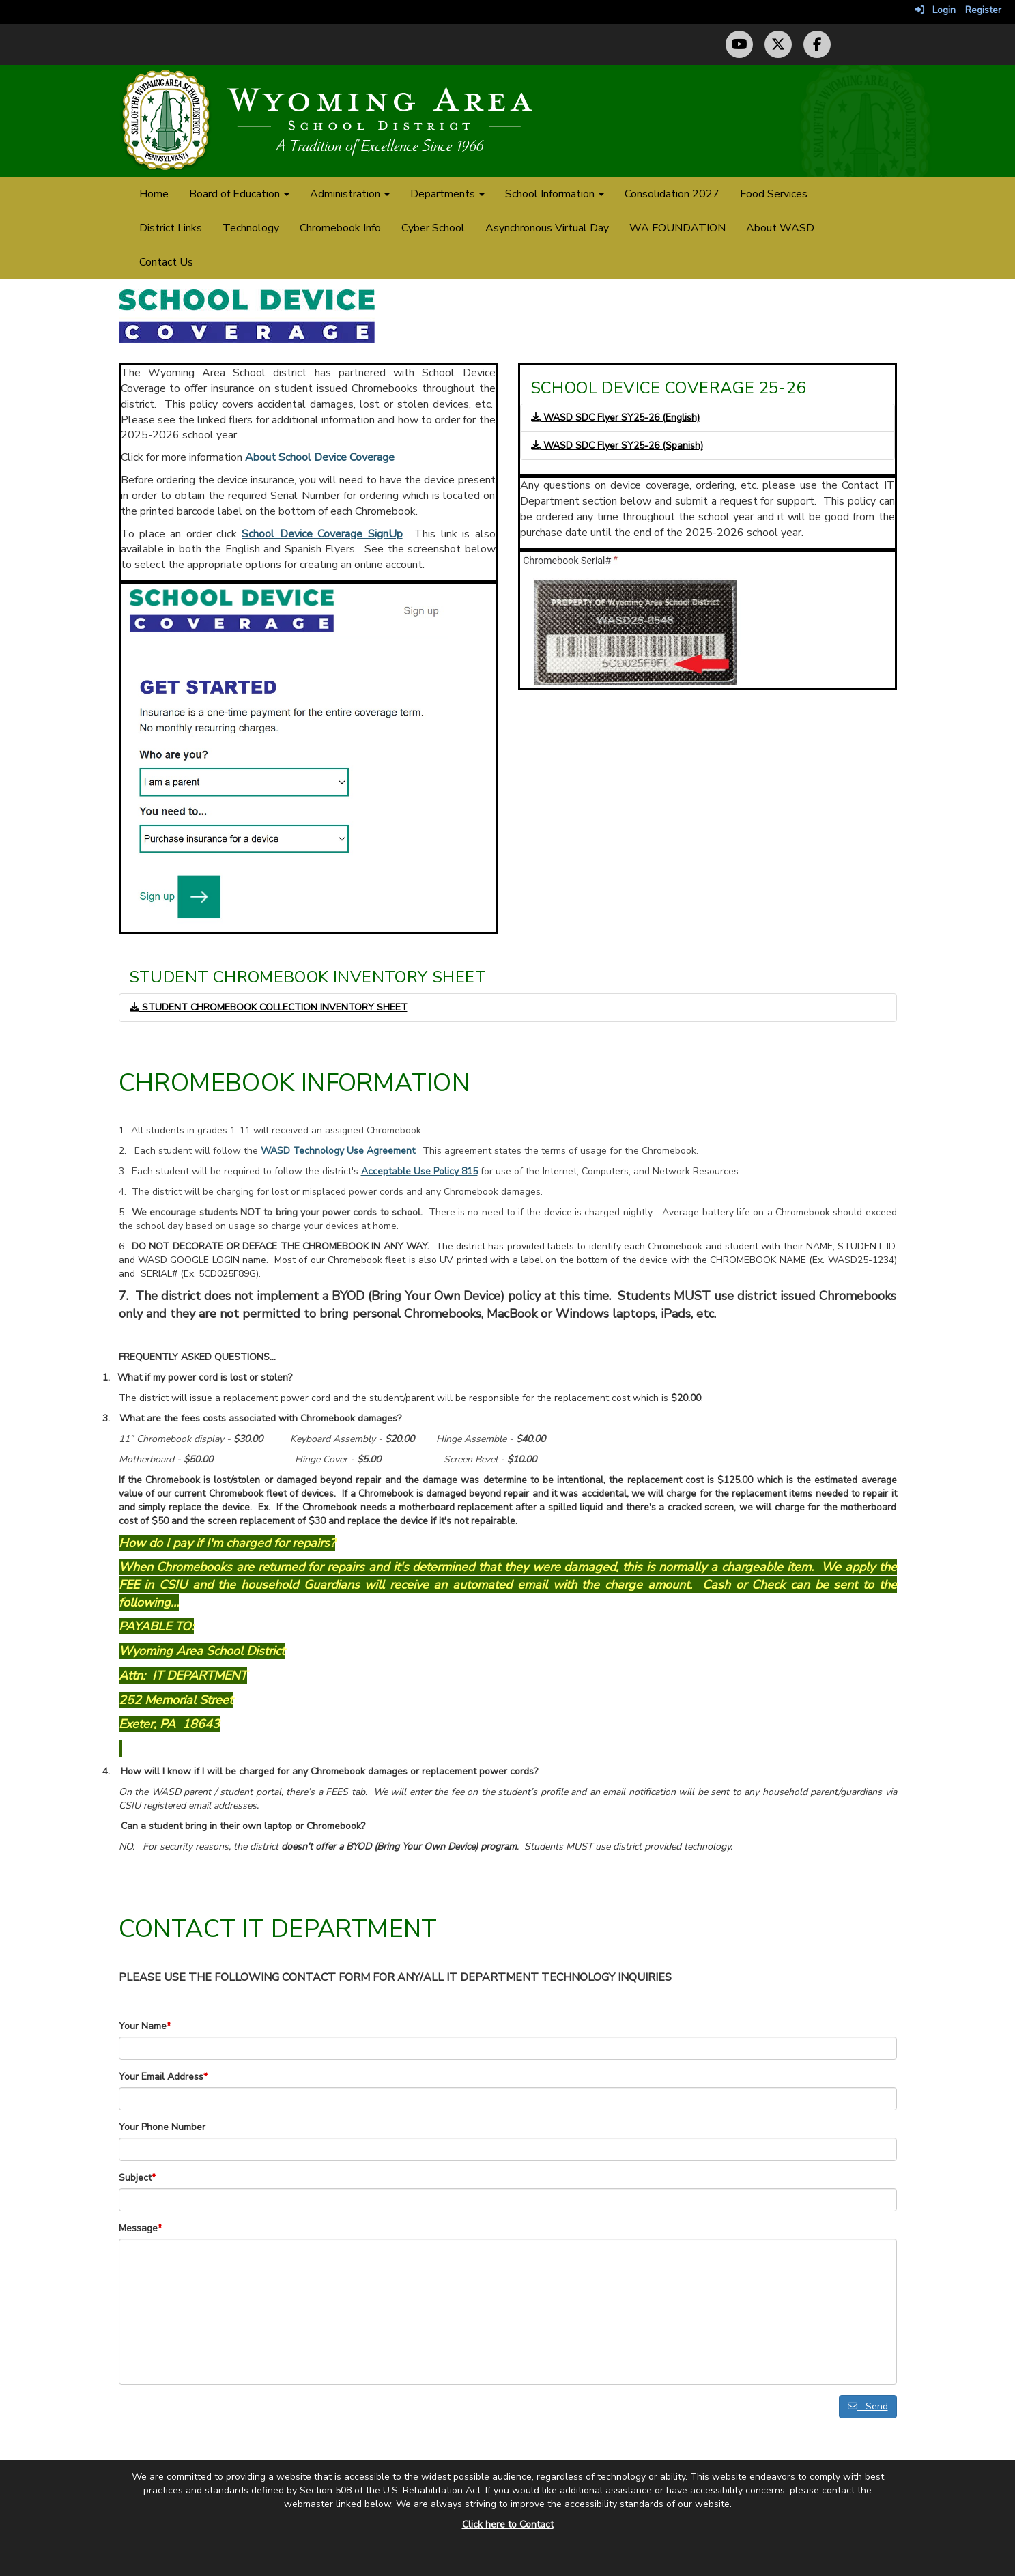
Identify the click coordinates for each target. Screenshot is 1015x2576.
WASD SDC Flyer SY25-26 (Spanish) (617, 445)
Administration (350, 193)
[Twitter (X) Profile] (778, 44)
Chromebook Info (340, 228)
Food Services (773, 193)
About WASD (780, 228)
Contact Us (166, 262)
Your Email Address (163, 2076)
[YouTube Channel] (739, 44)
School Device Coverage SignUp (322, 533)
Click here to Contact (508, 2524)
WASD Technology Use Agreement (338, 1150)
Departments (447, 193)
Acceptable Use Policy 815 (419, 1171)
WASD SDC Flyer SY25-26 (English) (615, 417)
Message (140, 2228)
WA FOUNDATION (677, 228)
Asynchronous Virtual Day (547, 228)
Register (983, 9)
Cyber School (433, 228)
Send (868, 2406)
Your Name (145, 2026)
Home (154, 193)
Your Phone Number (162, 2127)
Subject (137, 2177)
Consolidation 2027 (672, 193)
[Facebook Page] (817, 44)
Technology (251, 228)
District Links (170, 228)
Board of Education (239, 193)
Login (935, 9)
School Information (554, 193)
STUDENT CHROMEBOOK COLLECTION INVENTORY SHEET (269, 1007)
